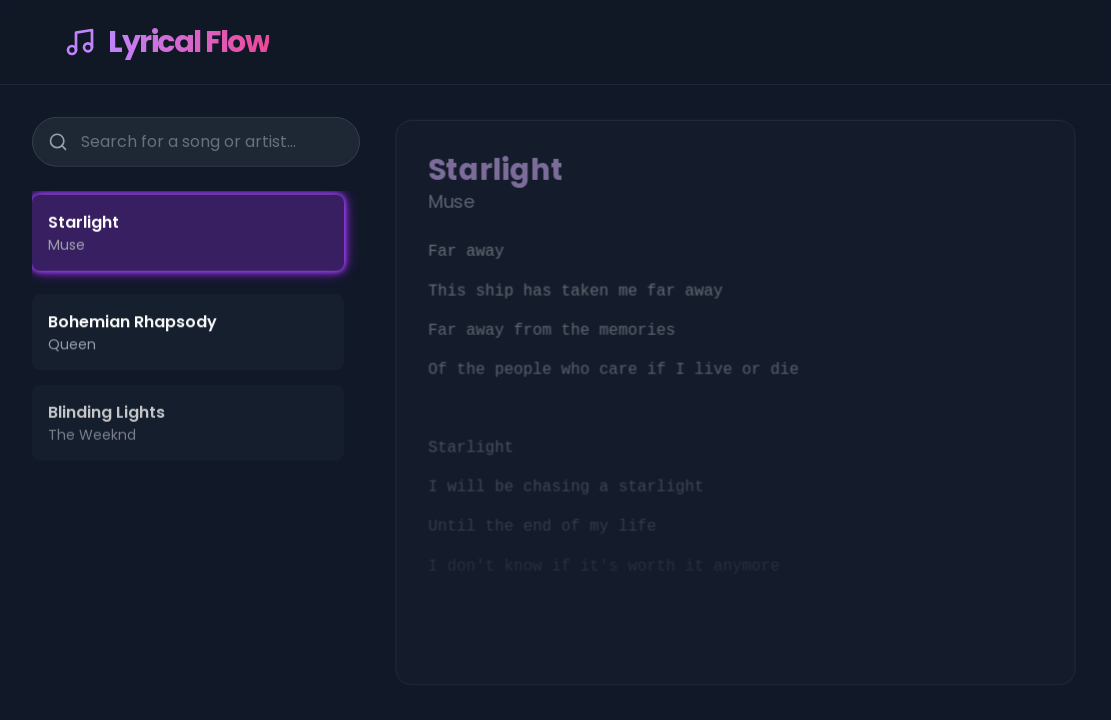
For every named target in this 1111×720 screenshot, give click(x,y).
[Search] (58, 140)
